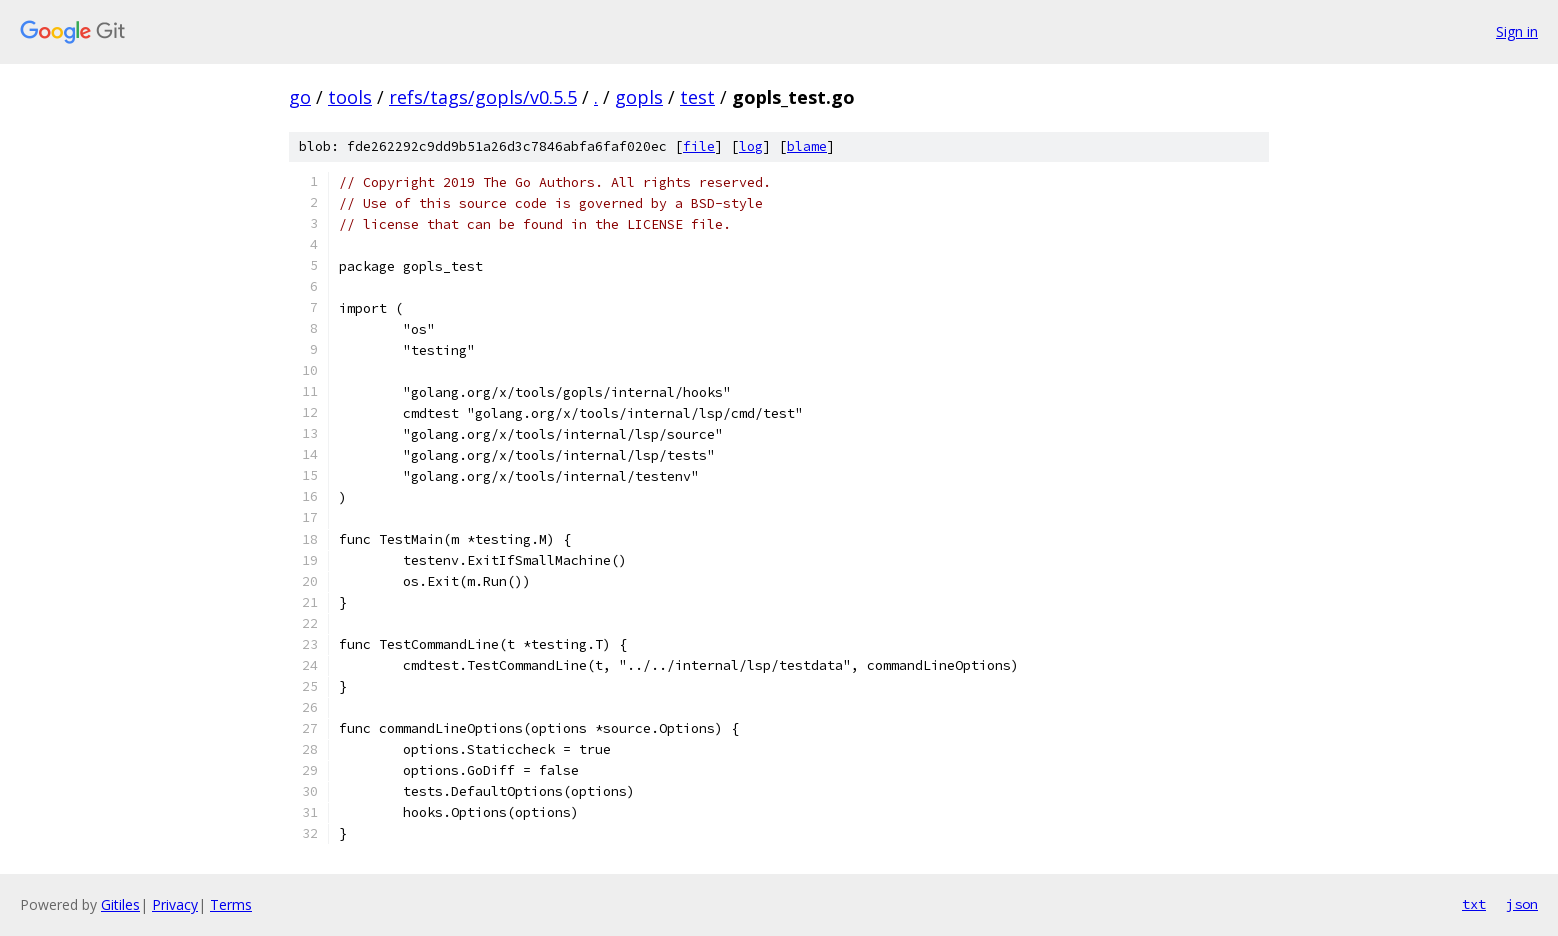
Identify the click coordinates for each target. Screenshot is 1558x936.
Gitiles (120, 904)
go (300, 97)
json (1522, 904)
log (751, 146)
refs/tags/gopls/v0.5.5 (483, 97)
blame (807, 146)
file (699, 146)
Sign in (1517, 31)
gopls (639, 97)
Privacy (175, 904)
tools (350, 97)
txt (1474, 904)
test (697, 97)
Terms (231, 904)
